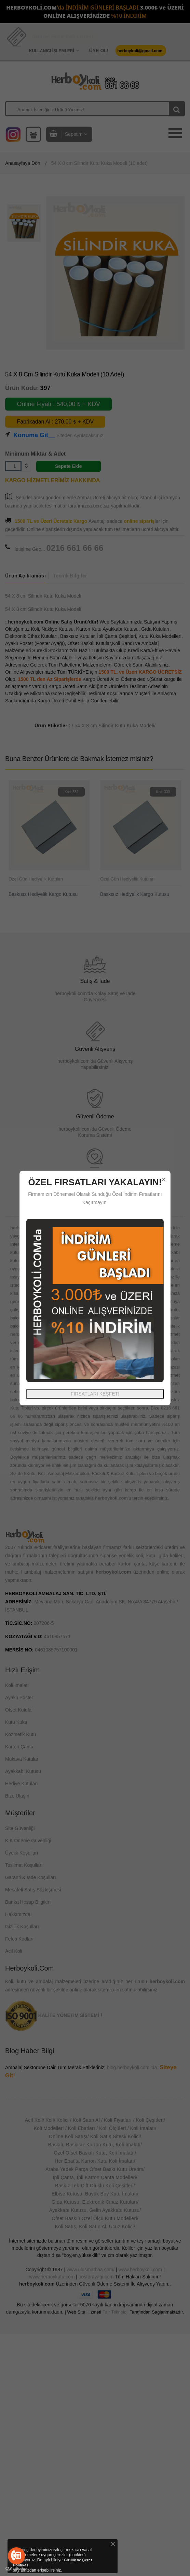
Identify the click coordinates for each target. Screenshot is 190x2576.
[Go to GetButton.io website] (16, 2569)
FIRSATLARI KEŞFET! (95, 1394)
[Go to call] (16, 2555)
